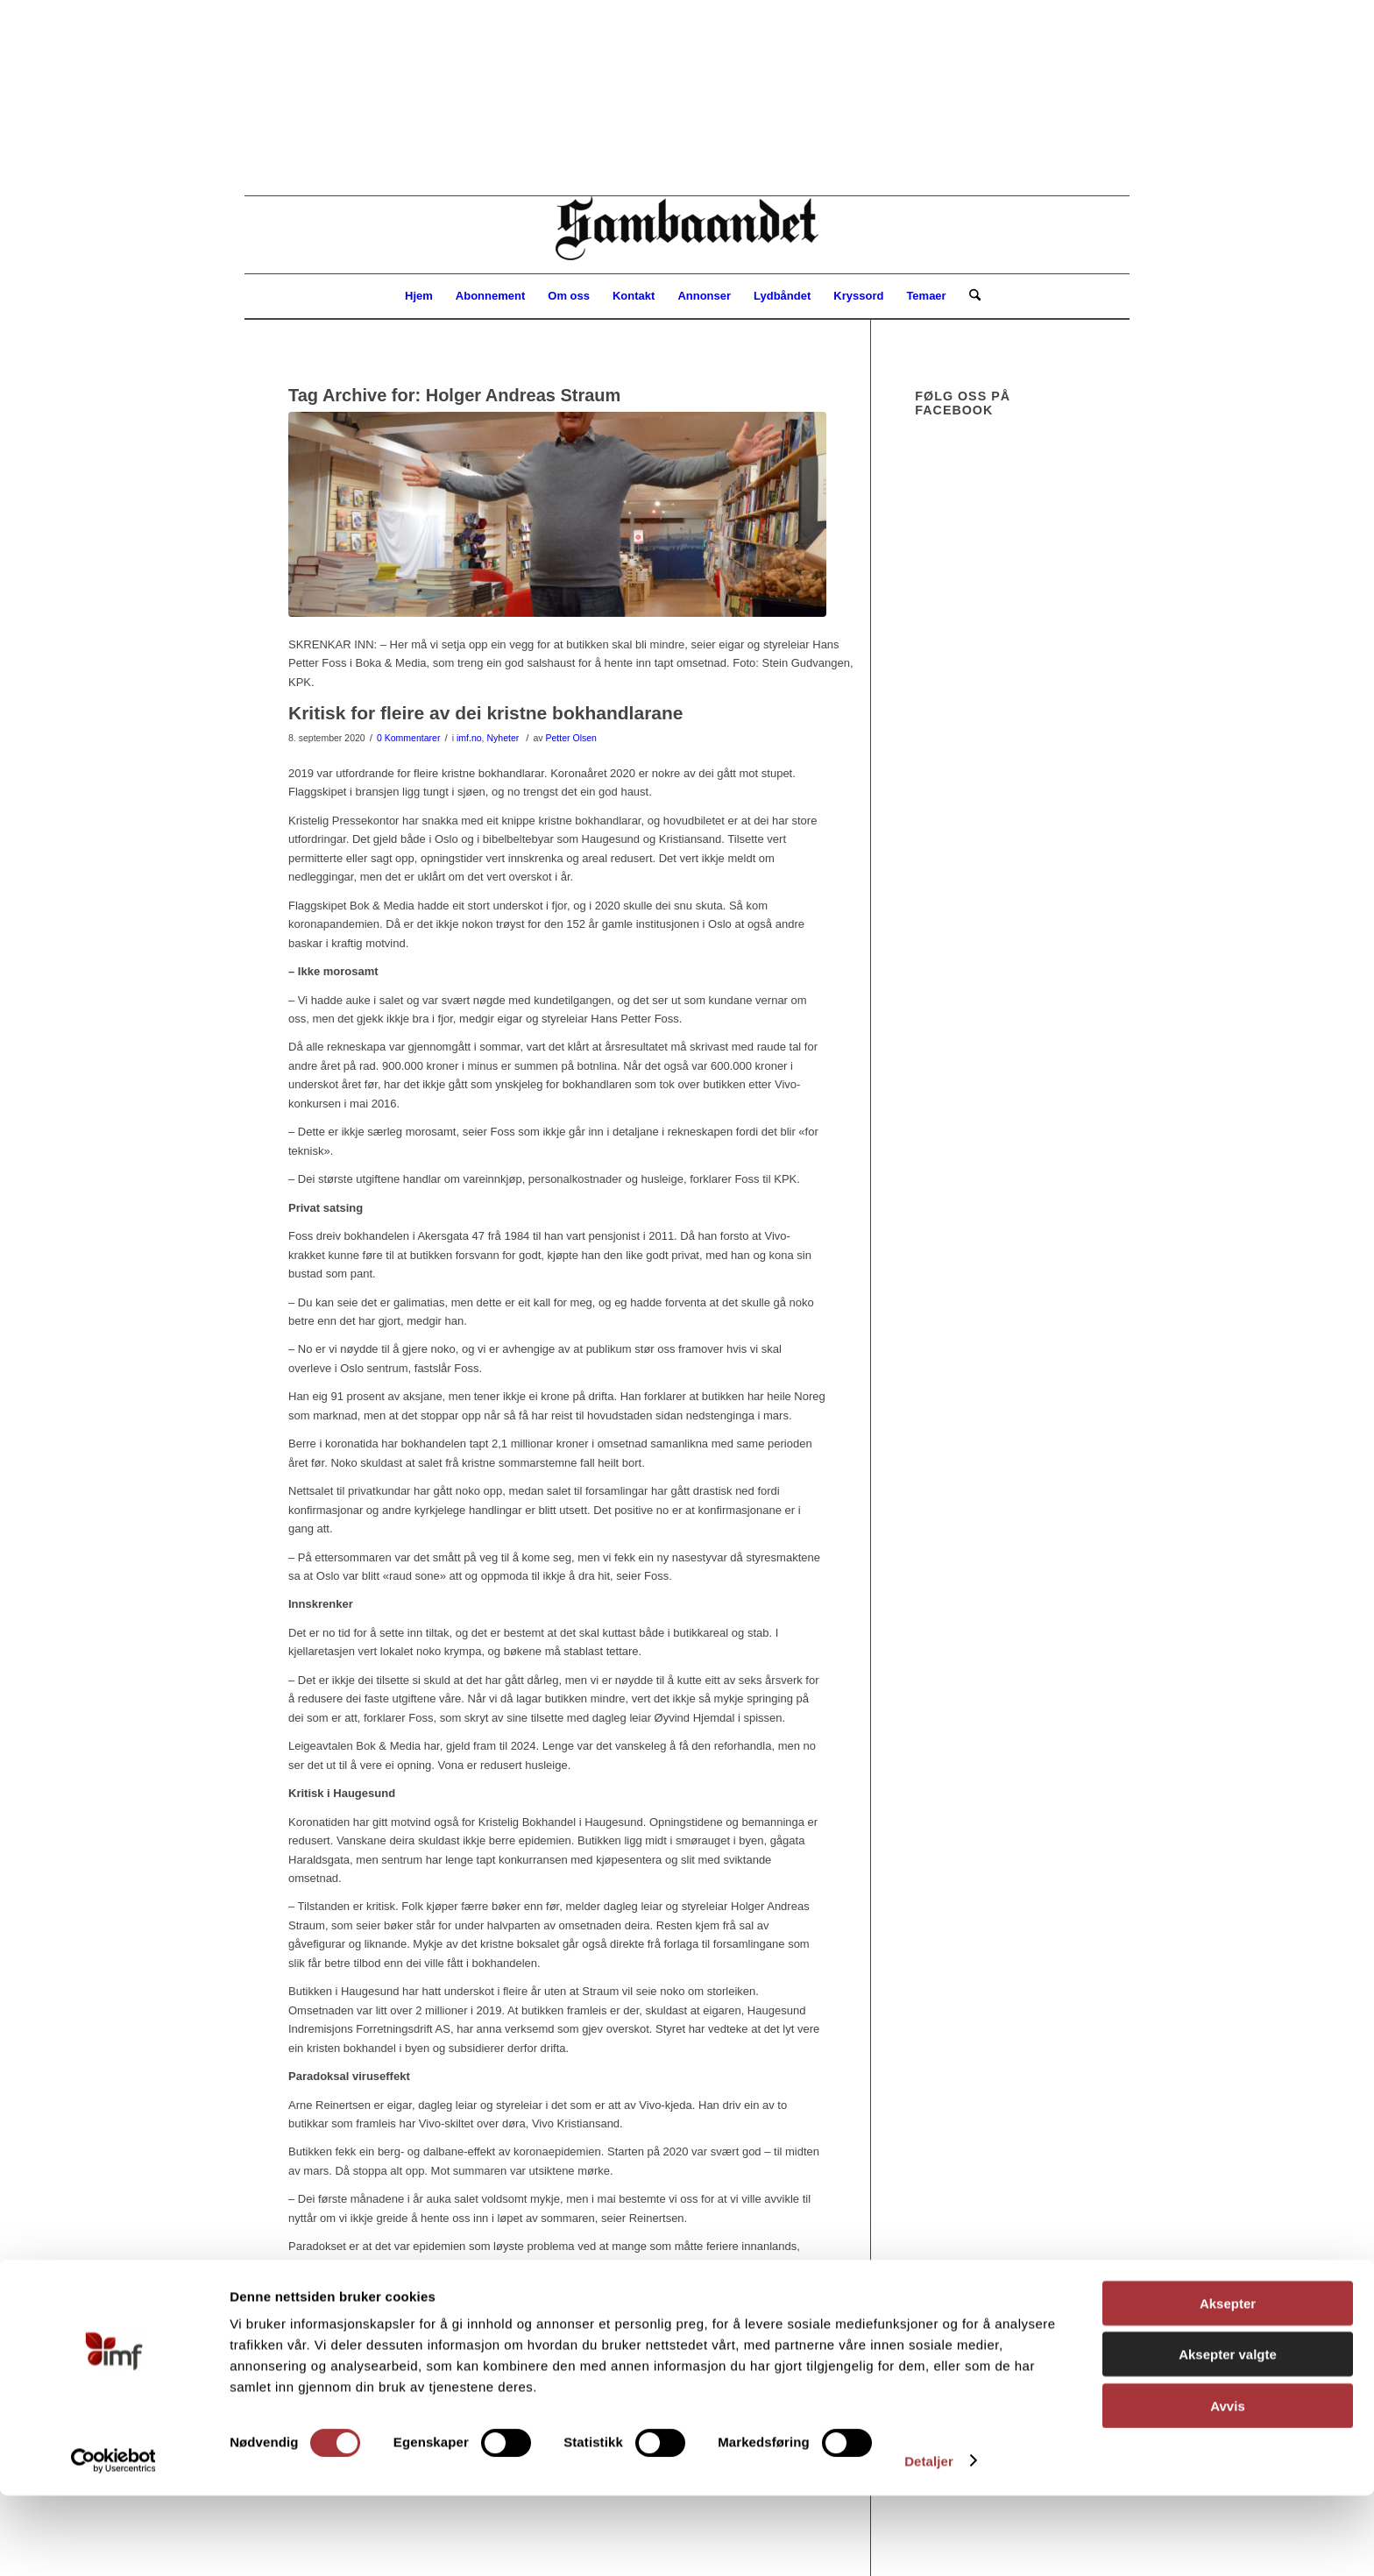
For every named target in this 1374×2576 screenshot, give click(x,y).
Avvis (1227, 2486)
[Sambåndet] (687, 234)
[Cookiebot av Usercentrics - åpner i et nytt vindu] (113, 2542)
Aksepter (1228, 2383)
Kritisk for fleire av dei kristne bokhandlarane (485, 713)
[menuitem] (418, 296)
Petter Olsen (570, 737)
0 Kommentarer (408, 737)
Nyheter (502, 737)
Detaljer (928, 2541)
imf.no (469, 737)
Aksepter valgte (1228, 2435)
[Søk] (969, 296)
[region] (687, 97)
